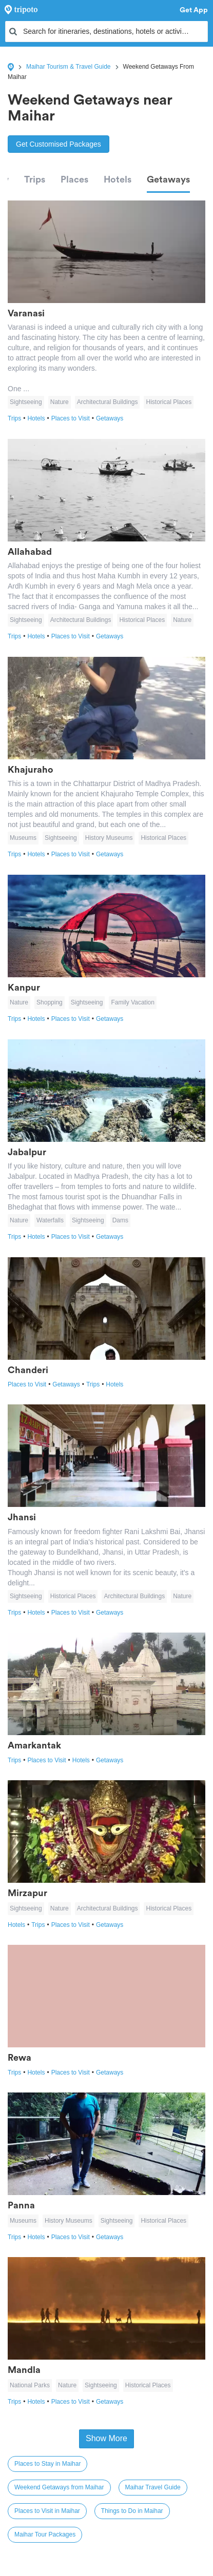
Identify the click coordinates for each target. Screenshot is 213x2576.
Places (74, 179)
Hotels (117, 179)
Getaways (168, 179)
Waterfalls (50, 1220)
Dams (120, 1220)
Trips (34, 179)
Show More (106, 2438)
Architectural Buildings (107, 402)
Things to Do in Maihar (132, 2510)
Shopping (49, 1002)
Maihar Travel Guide (153, 2487)
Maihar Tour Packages (44, 2534)
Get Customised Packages (58, 144)
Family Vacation (132, 1002)
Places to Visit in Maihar (47, 2510)
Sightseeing (26, 402)
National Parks (30, 2385)
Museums (23, 837)
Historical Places (168, 402)
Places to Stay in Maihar (47, 2463)
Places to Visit (73, 418)
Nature (59, 402)
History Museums (109, 837)
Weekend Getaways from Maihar (59, 2487)
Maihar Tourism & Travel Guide (68, 66)
